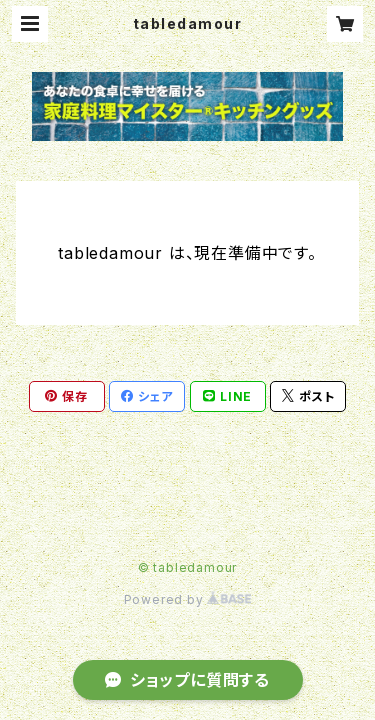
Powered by (188, 599)
